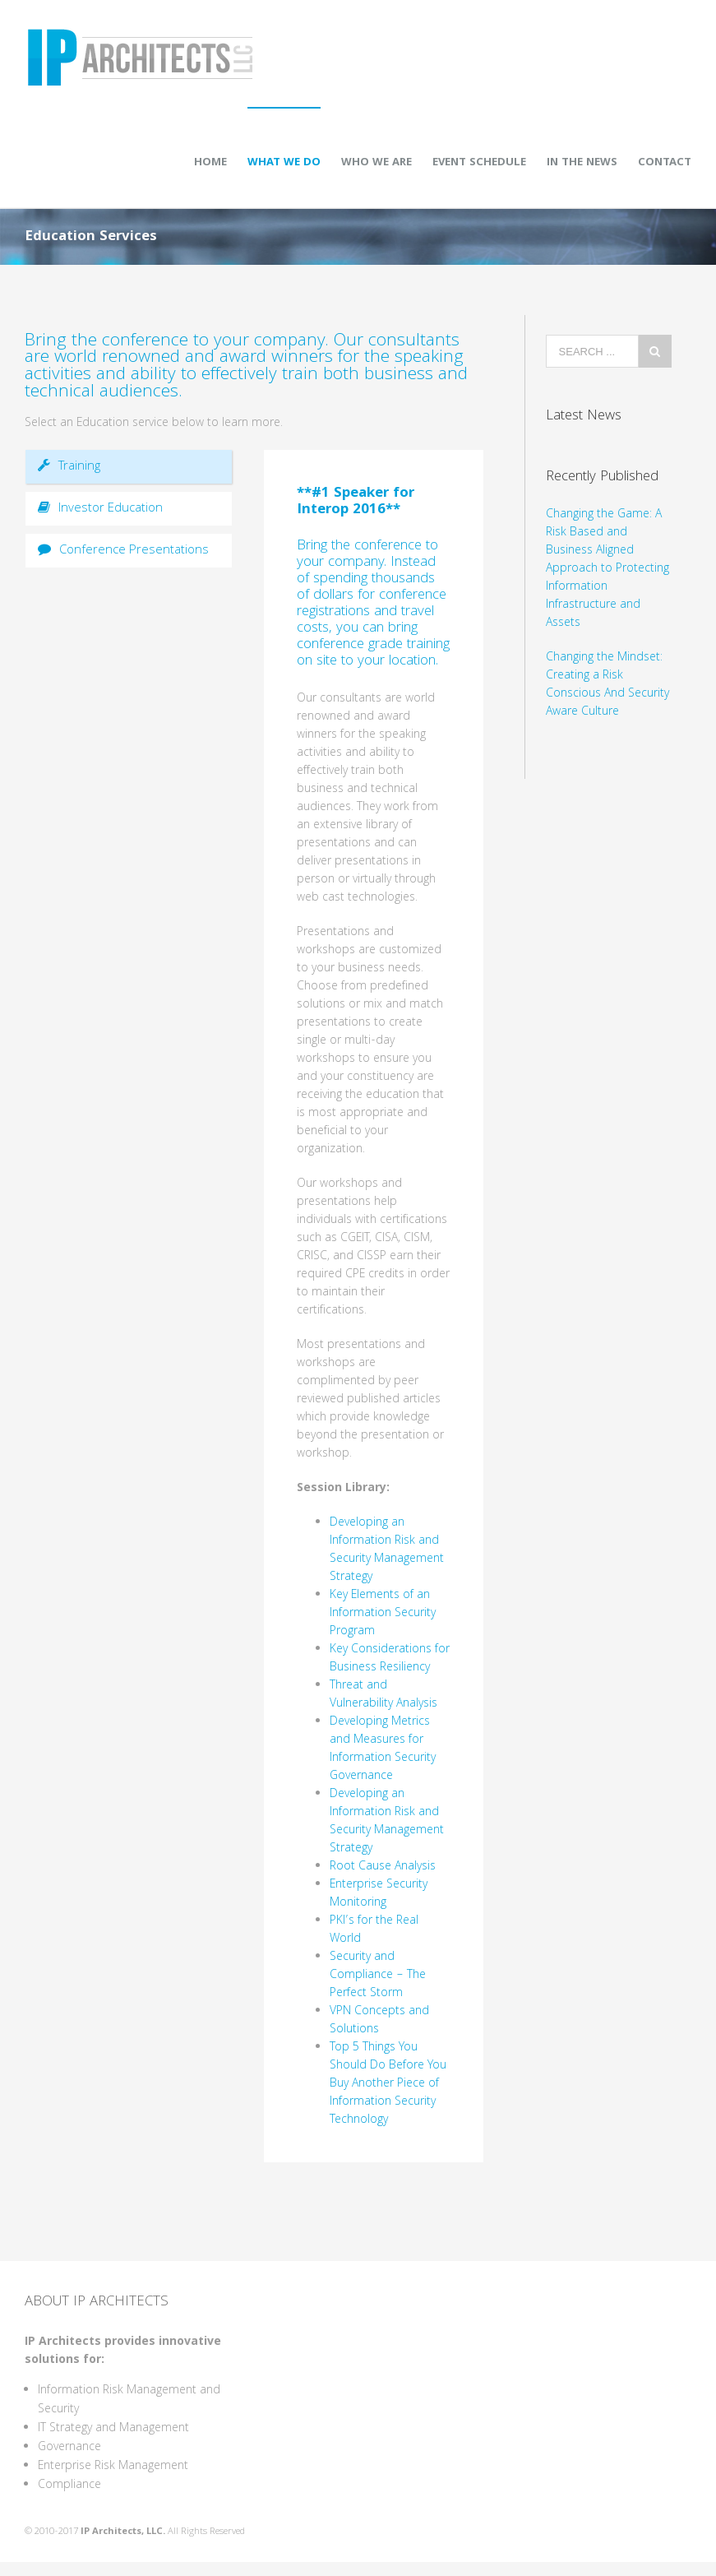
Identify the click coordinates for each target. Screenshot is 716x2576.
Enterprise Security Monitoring (378, 1894)
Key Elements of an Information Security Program (383, 1614)
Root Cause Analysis (383, 1867)
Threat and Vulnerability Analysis (383, 1695)
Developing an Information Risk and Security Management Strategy (387, 1550)
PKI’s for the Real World (374, 1930)
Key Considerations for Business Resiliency (390, 1659)
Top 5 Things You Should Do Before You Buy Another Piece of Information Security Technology (388, 2084)
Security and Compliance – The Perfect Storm (378, 1976)
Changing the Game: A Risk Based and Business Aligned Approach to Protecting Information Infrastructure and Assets (607, 569)
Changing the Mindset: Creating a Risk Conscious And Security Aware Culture (607, 685)
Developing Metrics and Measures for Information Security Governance (383, 1749)
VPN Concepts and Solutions (379, 2021)
